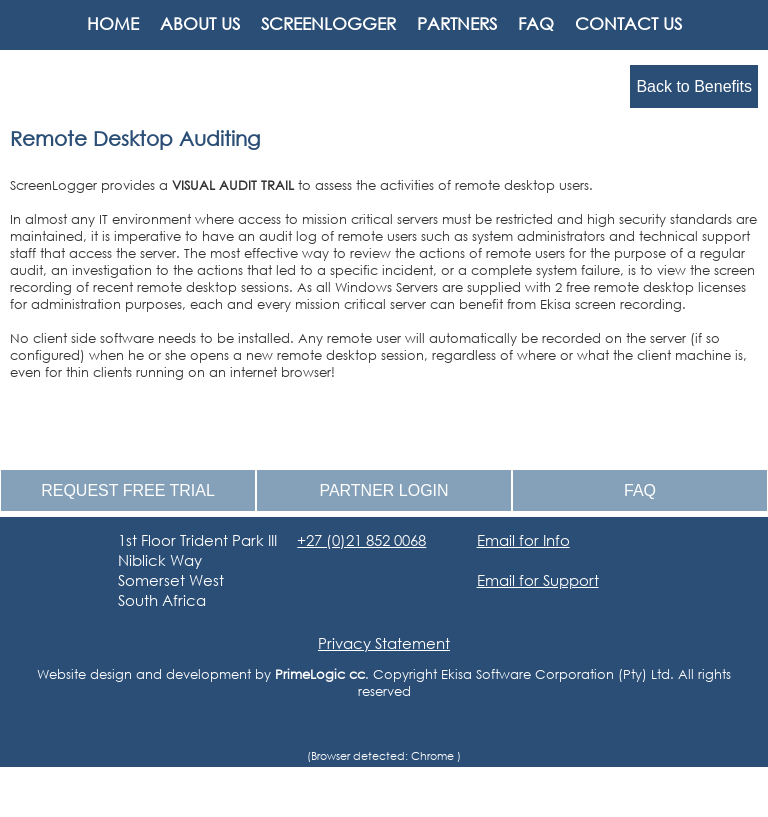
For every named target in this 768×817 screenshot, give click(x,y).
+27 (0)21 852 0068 (361, 540)
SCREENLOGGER (328, 23)
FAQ (536, 23)
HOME (113, 23)
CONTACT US (628, 23)
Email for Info (523, 540)
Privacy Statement (384, 643)
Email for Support (538, 580)
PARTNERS (457, 23)
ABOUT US (200, 23)
